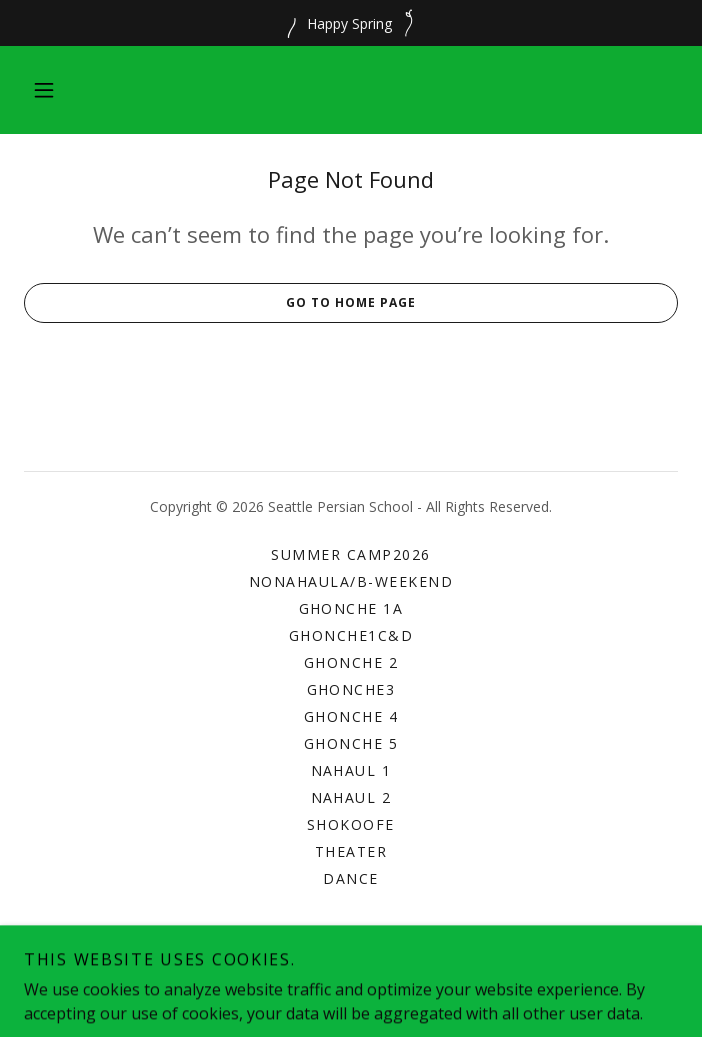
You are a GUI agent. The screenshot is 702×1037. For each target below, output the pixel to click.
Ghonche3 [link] (351, 689)
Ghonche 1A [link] (351, 608)
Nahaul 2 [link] (351, 797)
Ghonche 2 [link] (351, 662)
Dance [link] (351, 878)
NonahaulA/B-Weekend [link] (351, 581)
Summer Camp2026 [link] (350, 554)
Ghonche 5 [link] (351, 743)
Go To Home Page (220, 303)
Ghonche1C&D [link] (351, 635)
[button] (44, 90)
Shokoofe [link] (351, 824)
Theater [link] (351, 851)
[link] (351, 993)
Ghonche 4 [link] (351, 716)
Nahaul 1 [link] (351, 770)
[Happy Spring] (351, 23)
